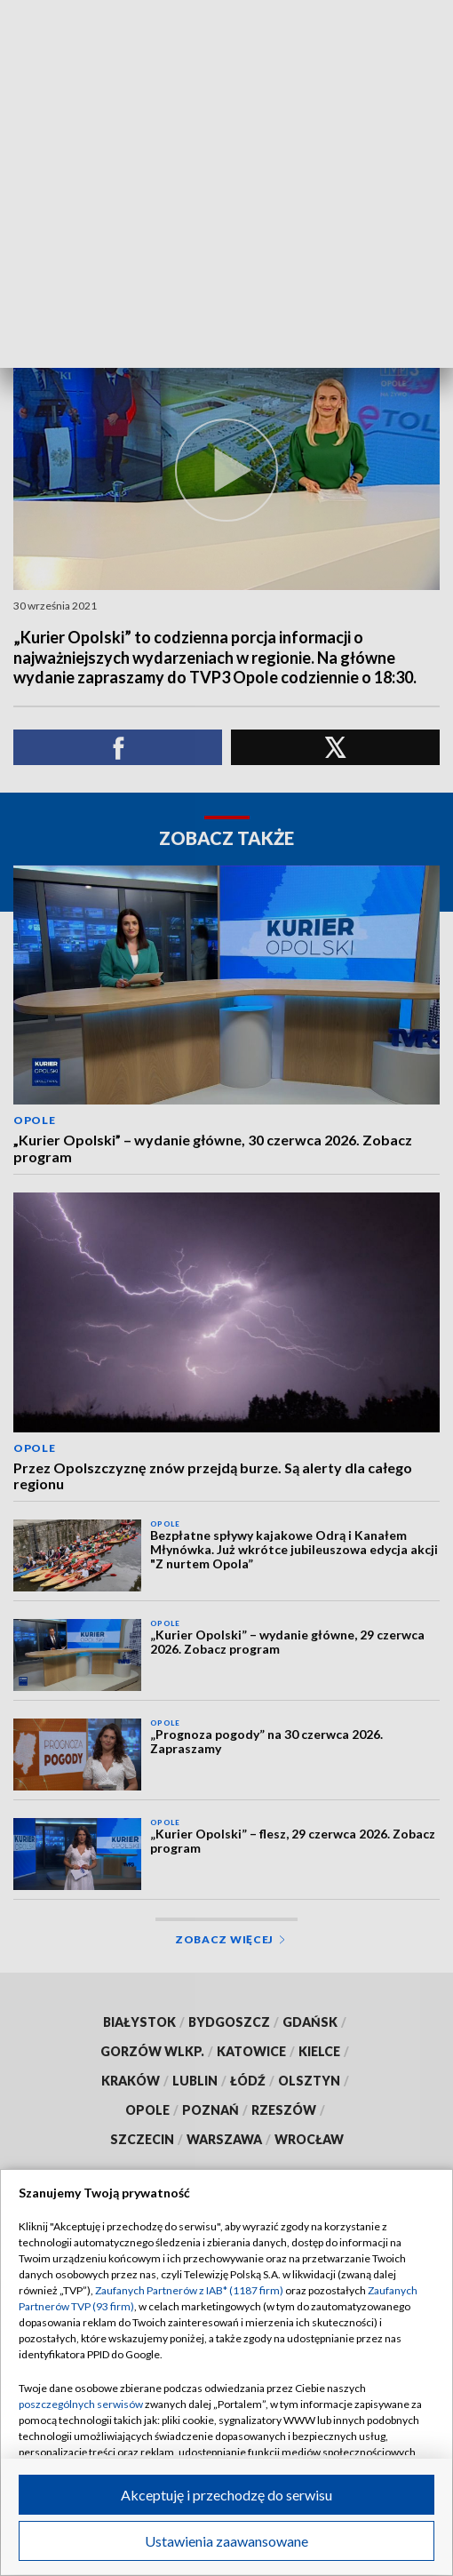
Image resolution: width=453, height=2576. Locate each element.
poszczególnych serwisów (81, 2404)
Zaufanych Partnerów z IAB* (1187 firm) (189, 2290)
